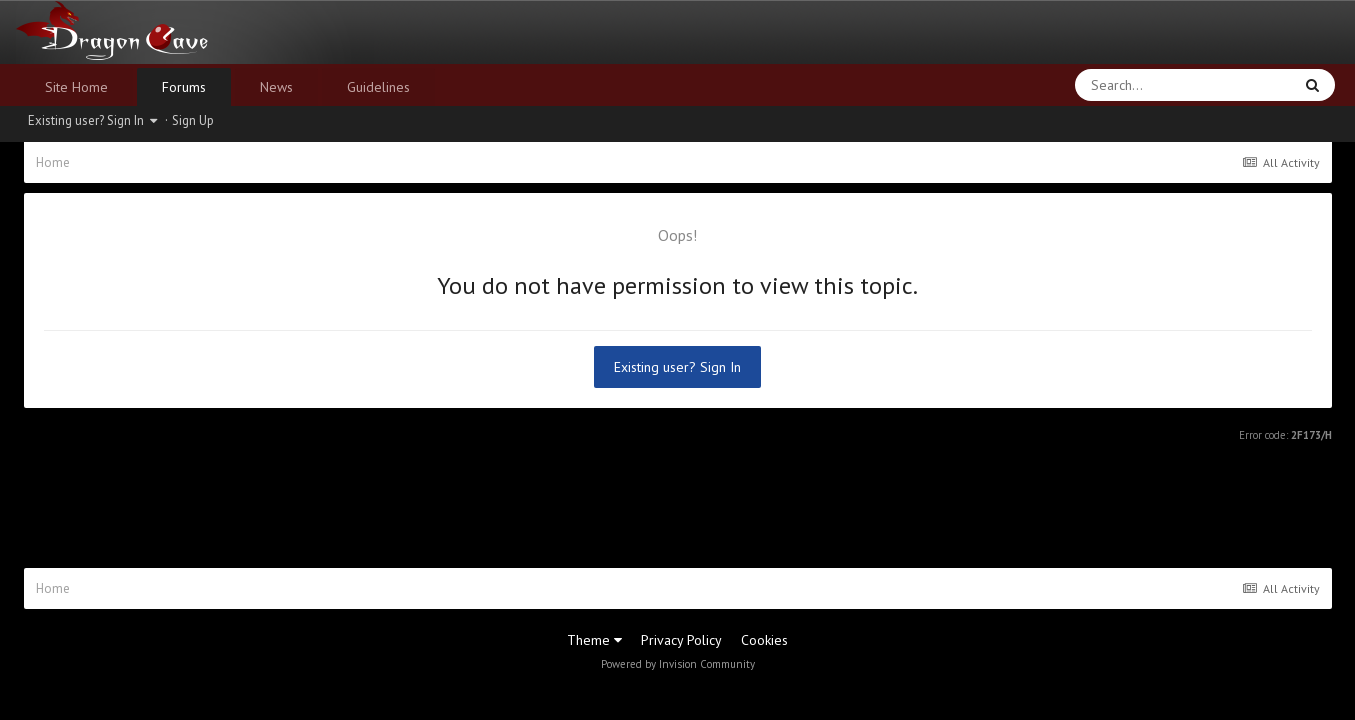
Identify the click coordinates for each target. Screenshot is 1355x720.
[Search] (1131, 85)
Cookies (764, 640)
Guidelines (378, 87)
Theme (594, 640)
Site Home (76, 87)
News (276, 87)
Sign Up (193, 120)
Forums (184, 87)
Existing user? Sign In (92, 120)
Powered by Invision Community (678, 664)
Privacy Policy (681, 640)
